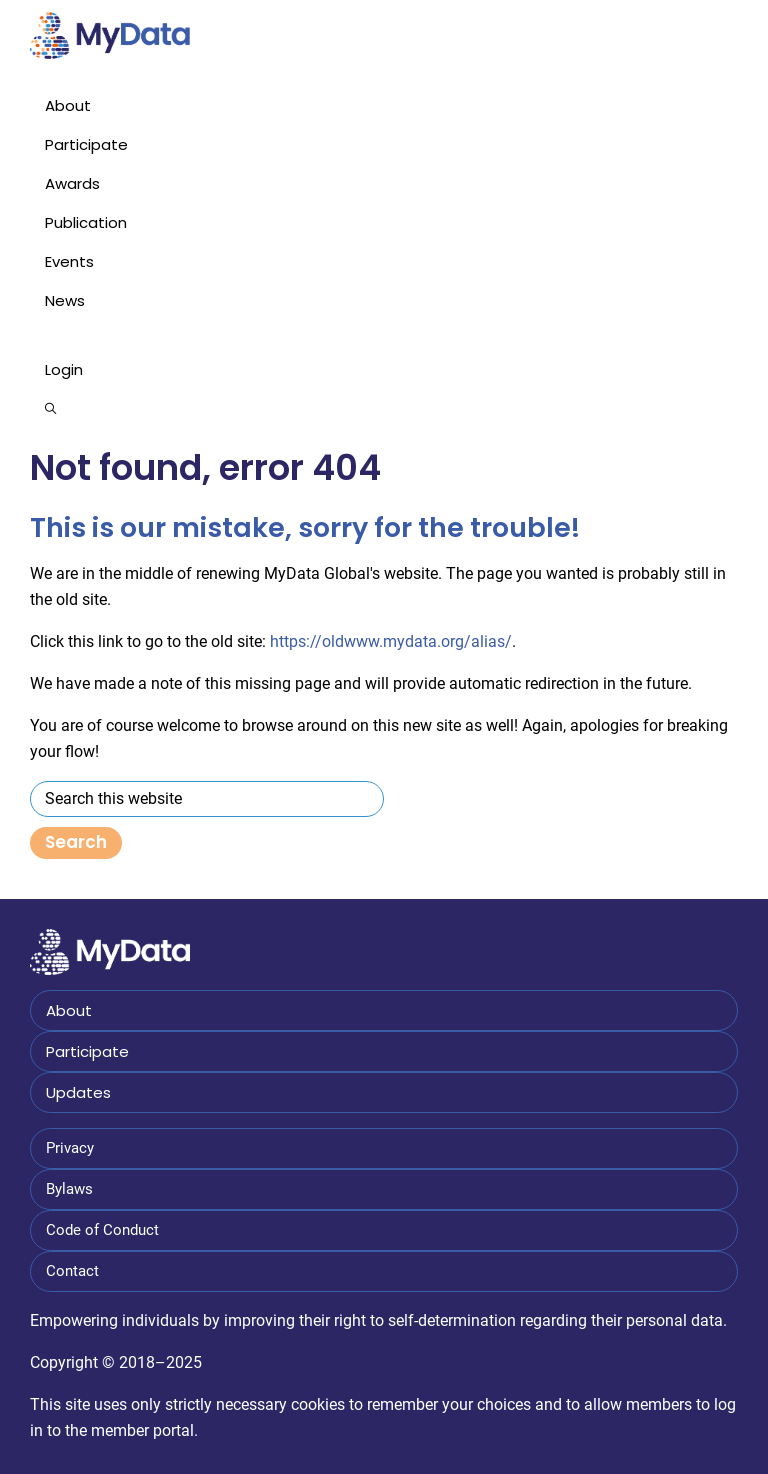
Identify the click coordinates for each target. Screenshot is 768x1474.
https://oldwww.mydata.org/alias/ (391, 641)
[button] (384, 408)
